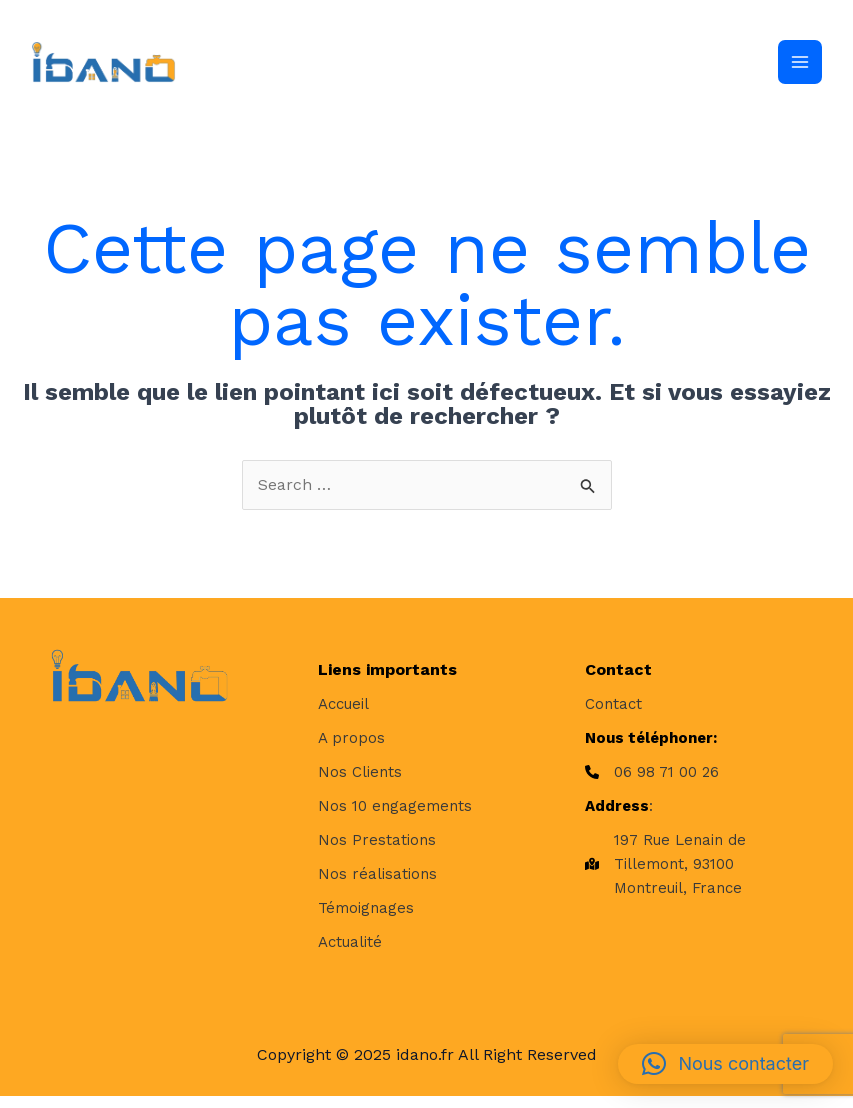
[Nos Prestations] (377, 851)
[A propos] (351, 749)
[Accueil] (343, 715)
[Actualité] (350, 953)
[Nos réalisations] (377, 885)
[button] (725, 1064)
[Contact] (613, 715)
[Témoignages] (366, 919)
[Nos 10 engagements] (395, 817)
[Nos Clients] (360, 783)
